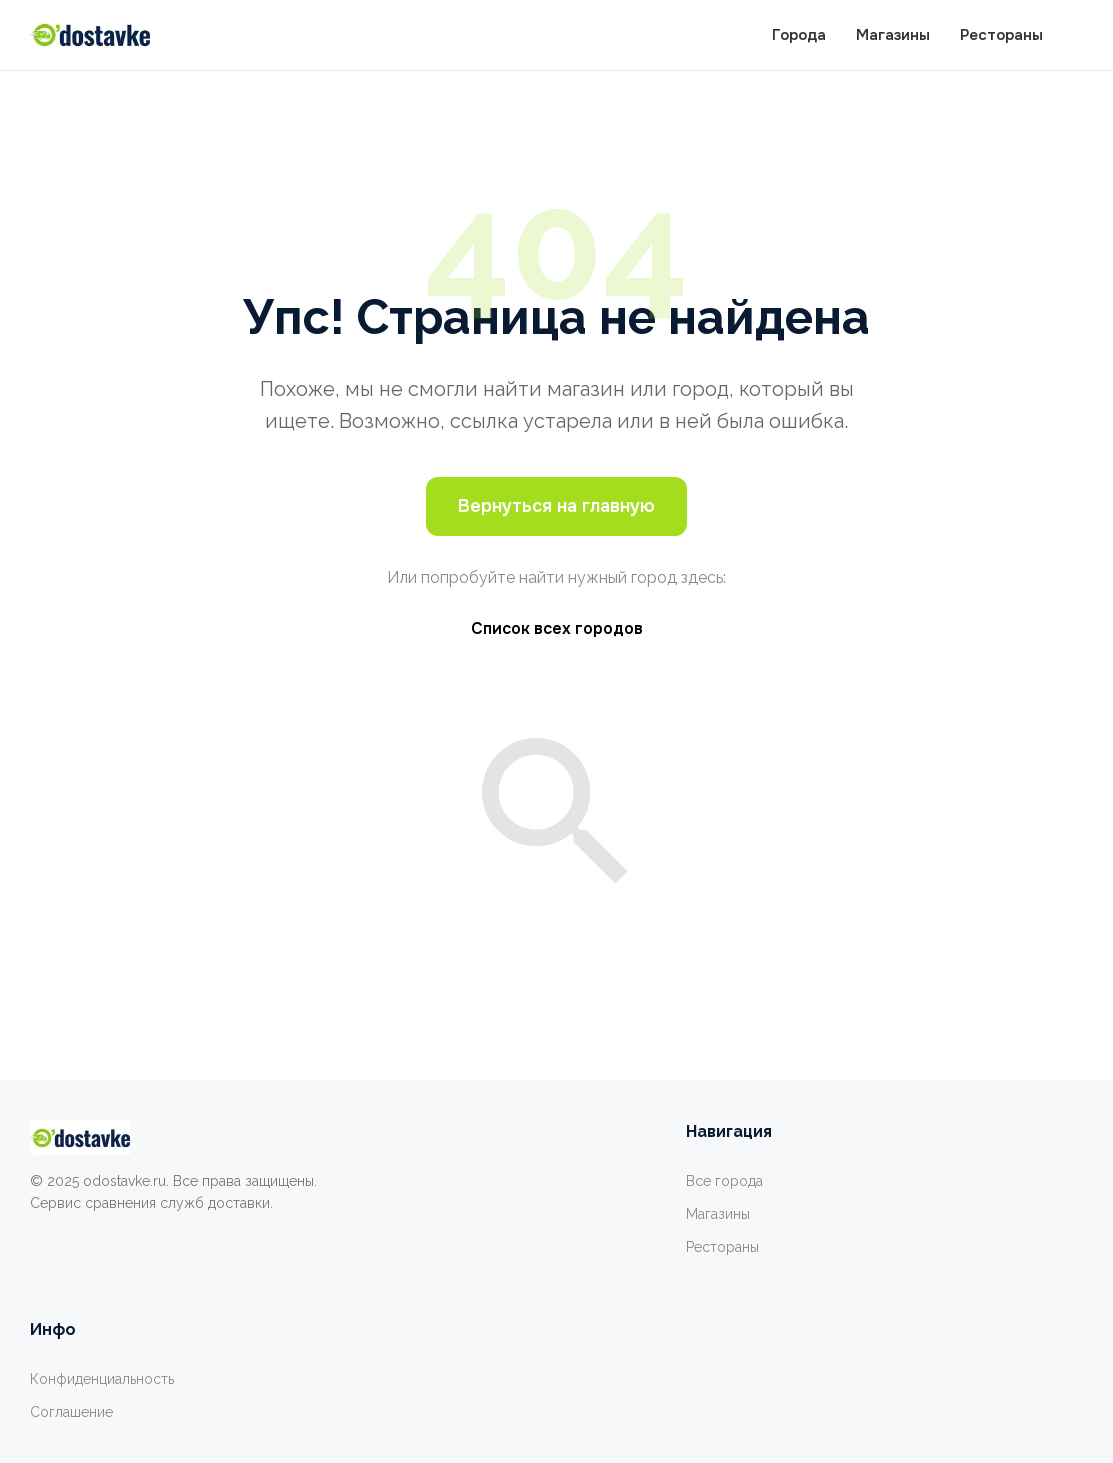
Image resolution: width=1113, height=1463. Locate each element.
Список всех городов (557, 628)
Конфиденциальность (102, 1379)
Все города (724, 1181)
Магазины (893, 35)
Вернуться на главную (556, 506)
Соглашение (71, 1412)
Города (799, 35)
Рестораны (1001, 35)
